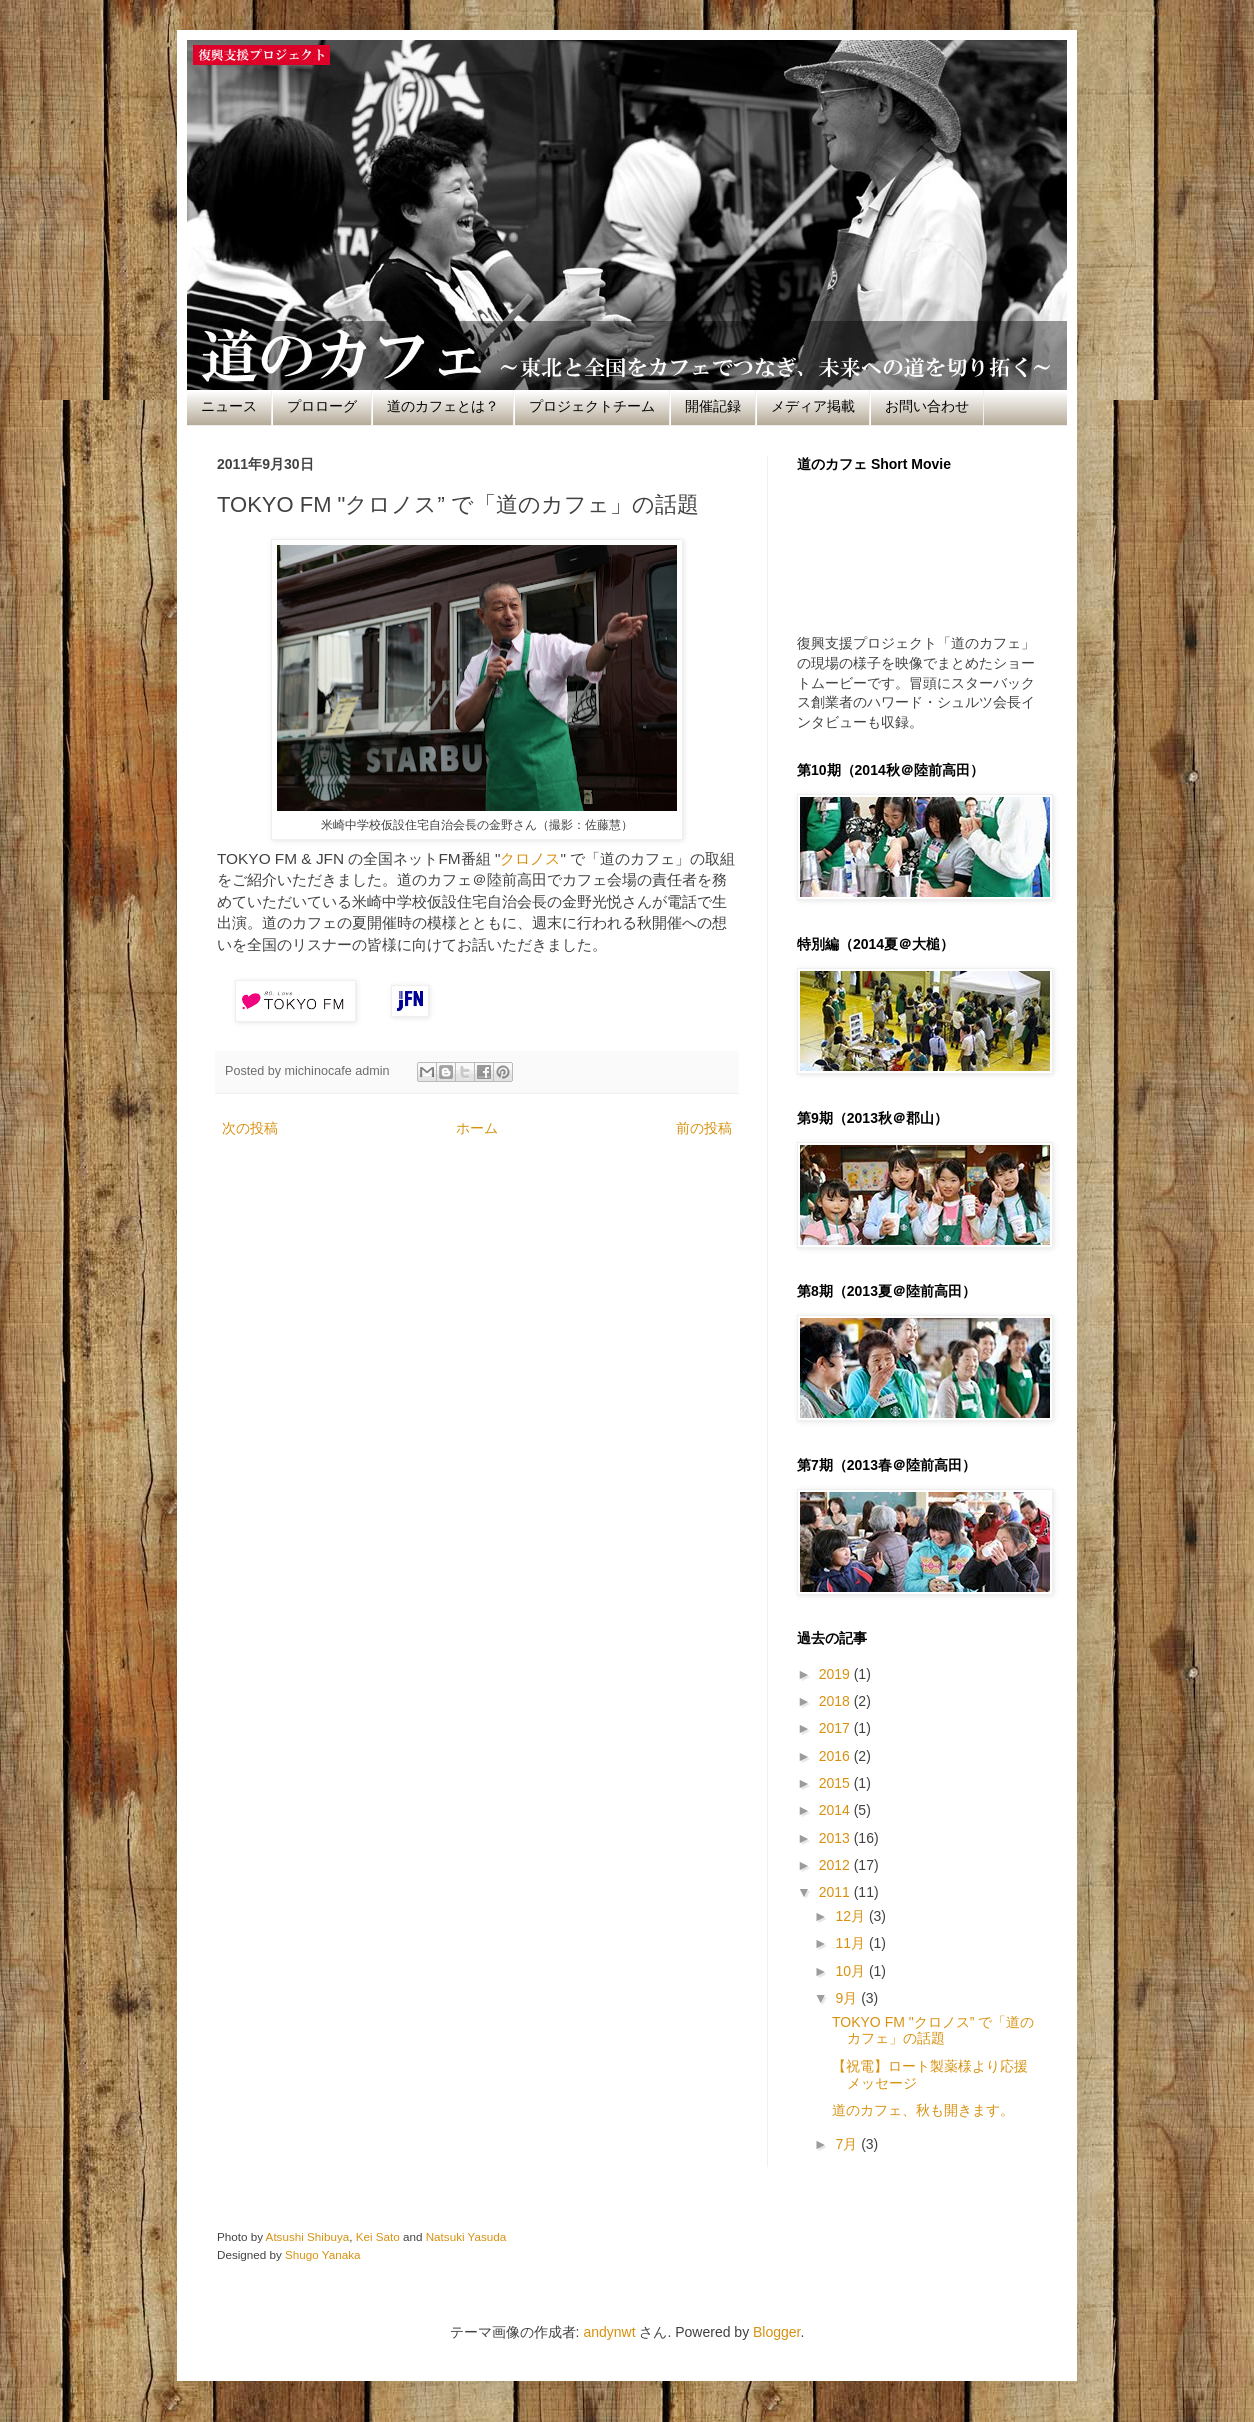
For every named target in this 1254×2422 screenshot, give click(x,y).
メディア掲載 (813, 406)
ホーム (477, 1128)
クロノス (530, 858)
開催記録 (713, 406)
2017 (836, 1728)
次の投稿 (250, 1128)
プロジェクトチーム (592, 406)
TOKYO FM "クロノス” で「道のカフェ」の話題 (933, 2030)
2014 (836, 1810)
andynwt (609, 2332)
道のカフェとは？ (443, 406)
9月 (848, 1998)
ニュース (229, 406)
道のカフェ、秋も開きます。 (923, 2110)
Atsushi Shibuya (308, 2236)
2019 (836, 1674)
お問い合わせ (927, 406)
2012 (836, 1865)
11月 (851, 1943)
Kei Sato (378, 2236)
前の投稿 (704, 1128)
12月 (851, 1916)
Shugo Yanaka (322, 2254)
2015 (836, 1783)
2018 (836, 1701)
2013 (836, 1838)
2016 (836, 1756)
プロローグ (322, 406)
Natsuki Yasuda (466, 2236)
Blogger (776, 2332)
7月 (848, 2144)
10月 (851, 1971)
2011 (836, 1892)
